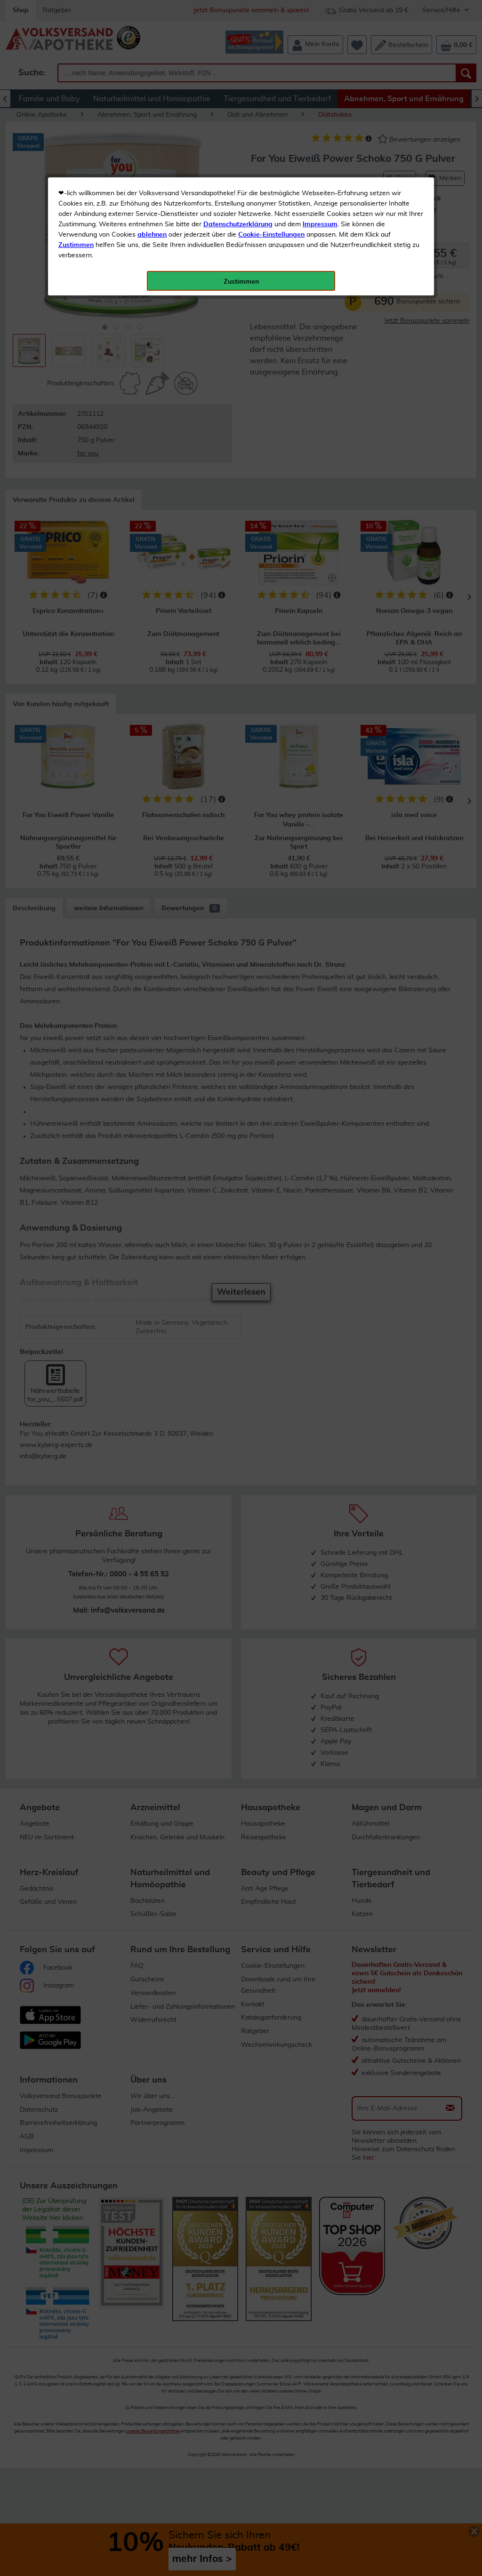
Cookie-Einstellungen (271, 221)
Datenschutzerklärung (238, 211)
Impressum (320, 211)
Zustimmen (76, 232)
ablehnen (152, 221)
